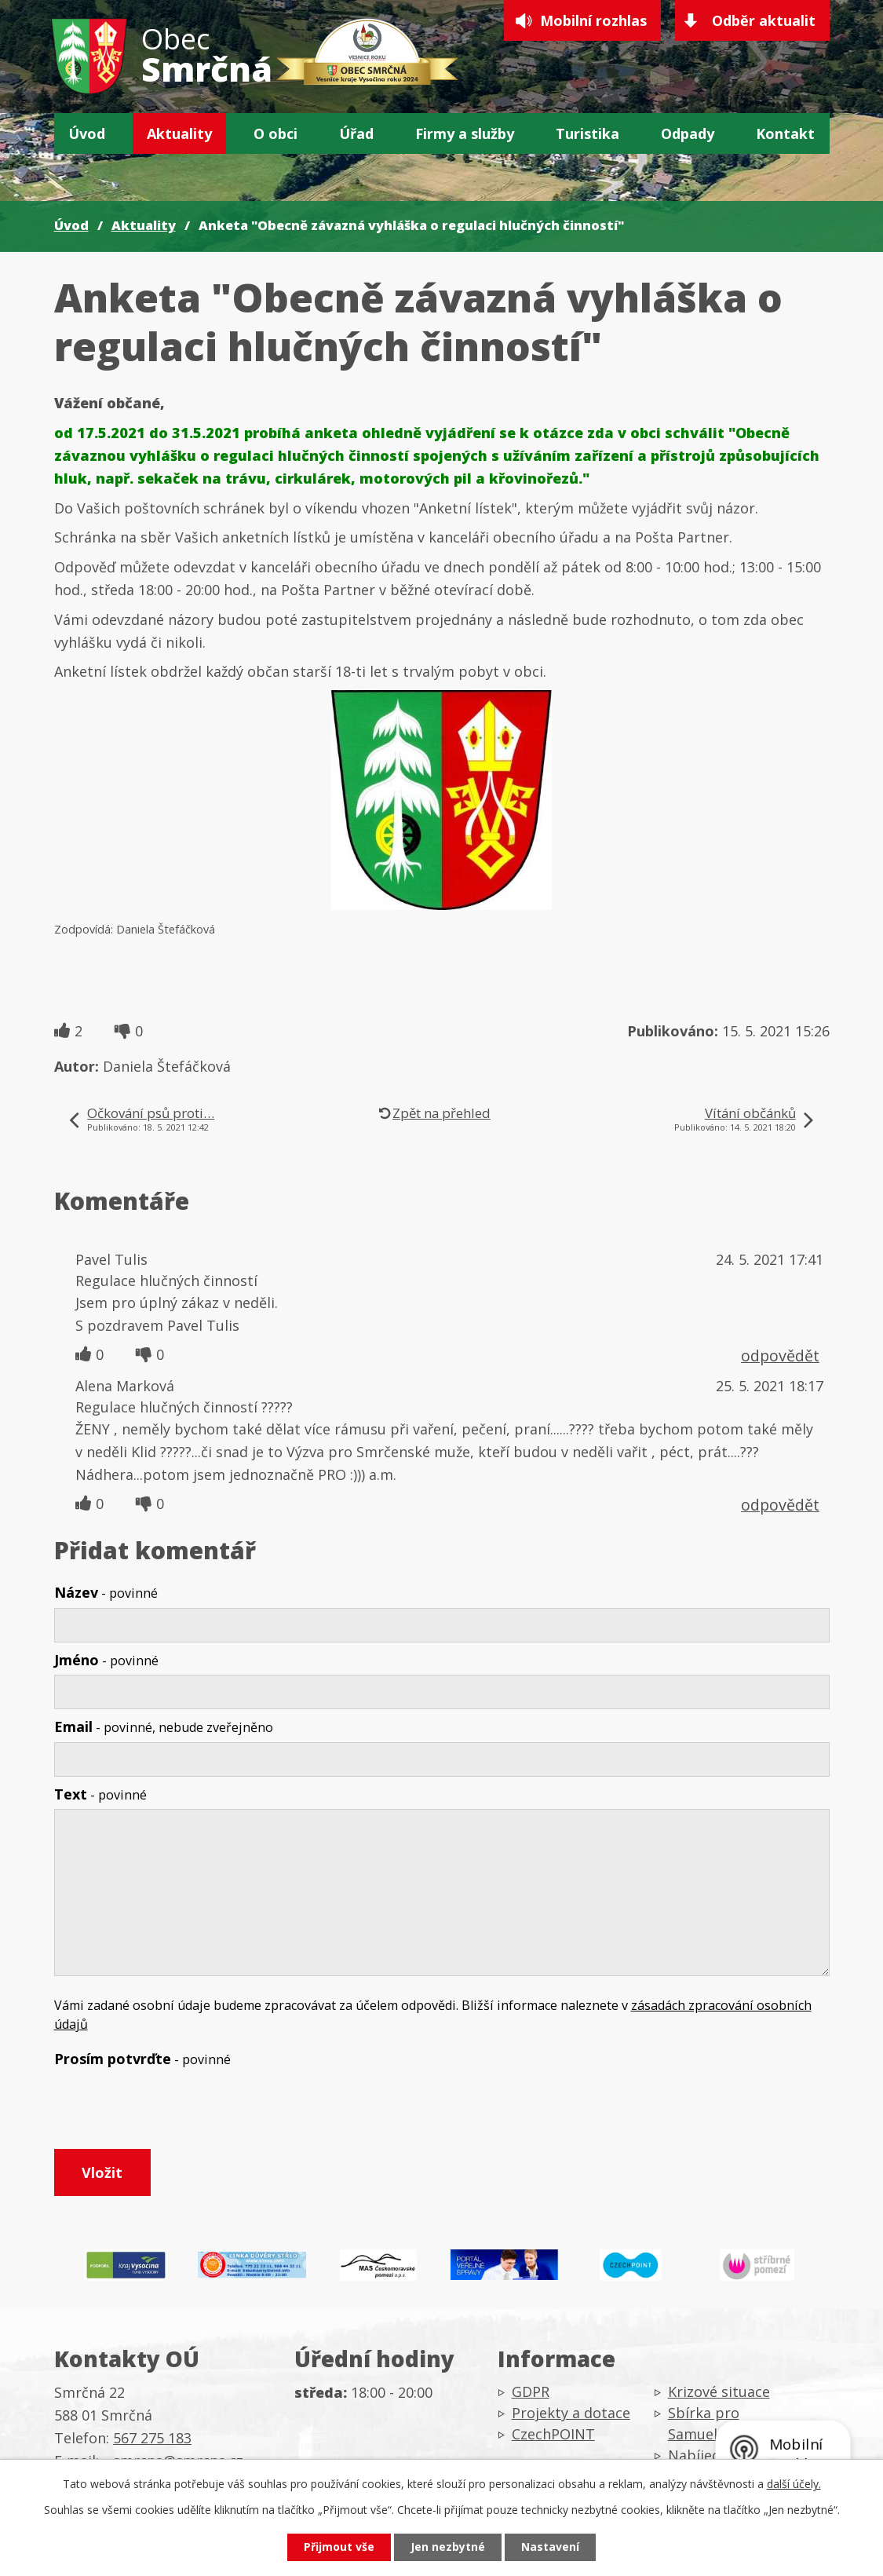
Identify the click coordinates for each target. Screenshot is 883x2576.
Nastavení (550, 2547)
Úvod (86, 133)
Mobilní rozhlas (593, 20)
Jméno (106, 1659)
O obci (275, 133)
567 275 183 (152, 2438)
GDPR (530, 2392)
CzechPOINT (553, 2434)
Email (163, 1726)
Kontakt (785, 133)
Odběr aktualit (763, 20)
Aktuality (179, 133)
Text (100, 1794)
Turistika (587, 133)
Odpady (687, 133)
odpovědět (780, 1355)
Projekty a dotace (571, 2413)
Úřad (356, 133)
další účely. (794, 2483)
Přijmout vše (339, 2547)
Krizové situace (719, 2392)
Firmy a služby (464, 133)
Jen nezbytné (447, 2547)
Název (106, 1592)
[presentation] (173, 2111)
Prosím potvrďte (142, 2058)
